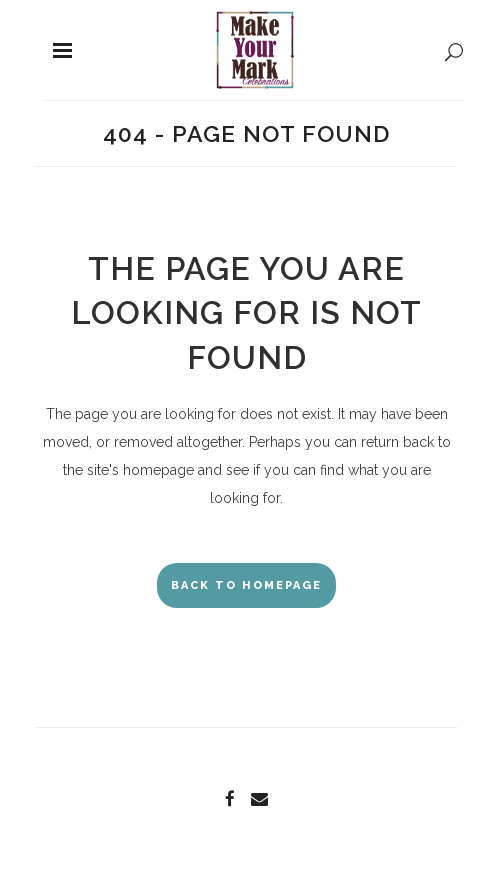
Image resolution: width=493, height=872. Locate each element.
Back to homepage (246, 585)
